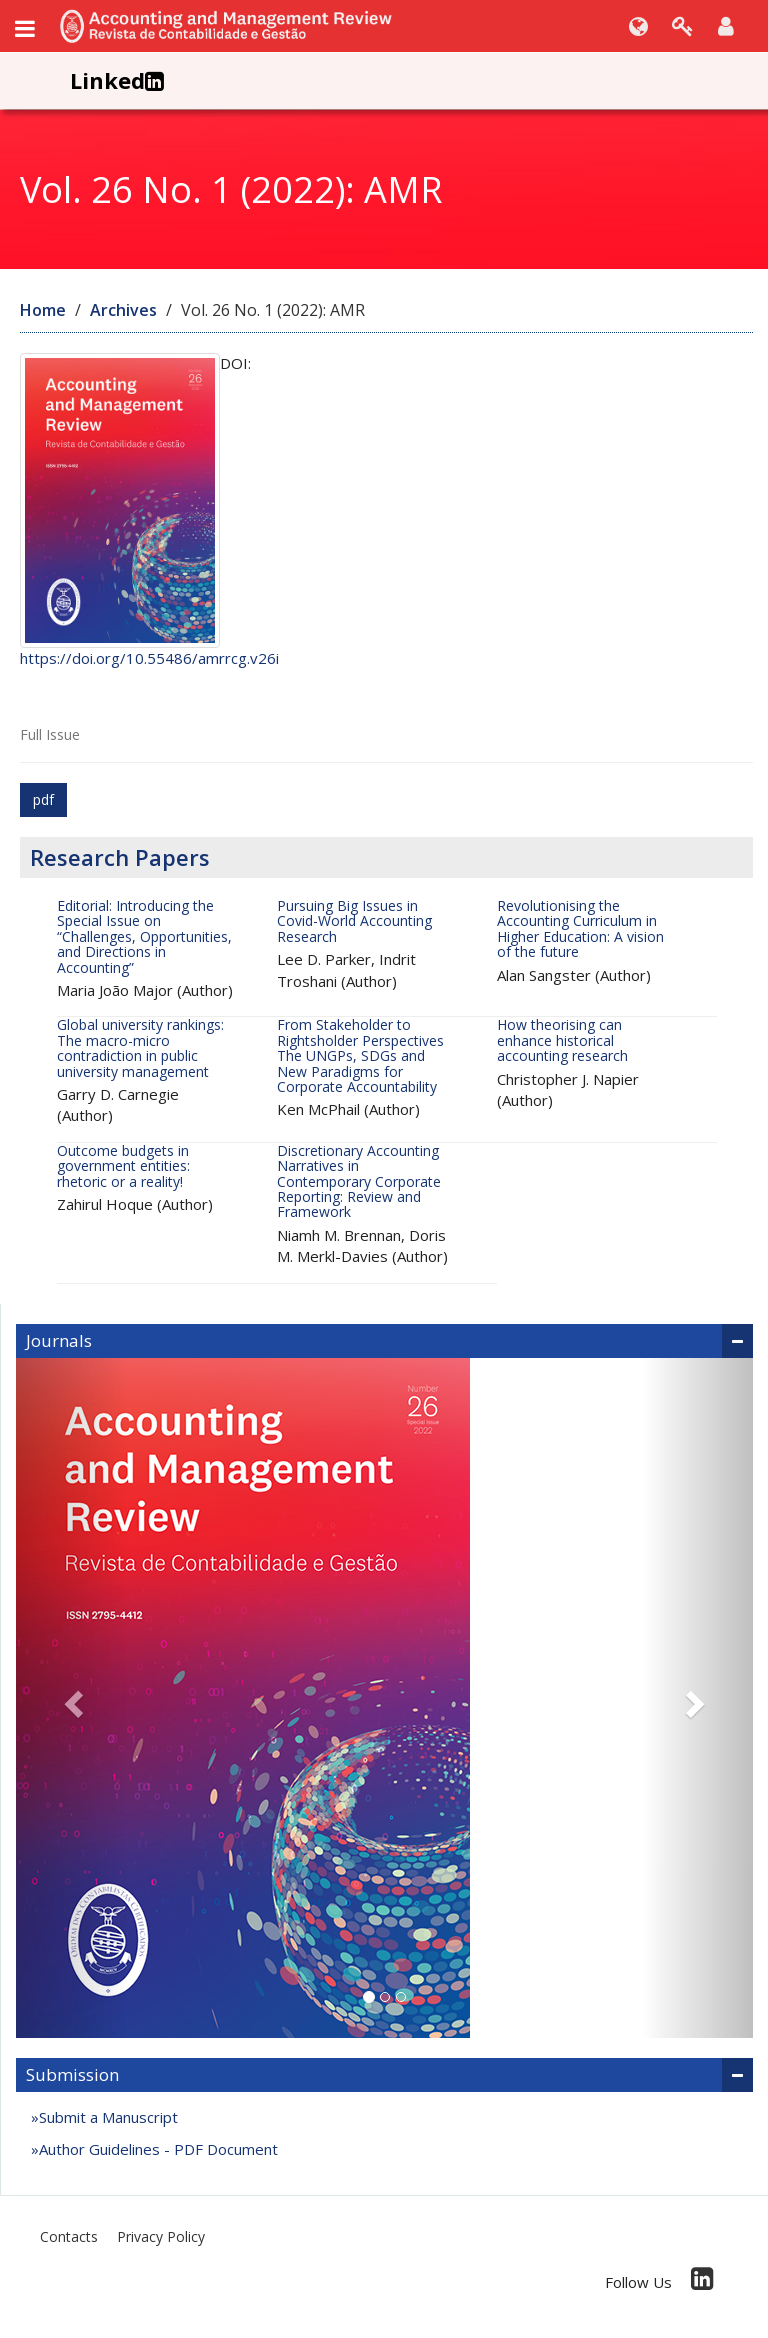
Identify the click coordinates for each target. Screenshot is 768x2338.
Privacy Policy (161, 2236)
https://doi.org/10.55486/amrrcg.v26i (149, 658)
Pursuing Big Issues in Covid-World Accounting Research (354, 921)
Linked (117, 80)
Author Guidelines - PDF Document (160, 2149)
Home (43, 310)
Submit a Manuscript (108, 2117)
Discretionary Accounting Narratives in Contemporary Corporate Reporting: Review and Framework (359, 1181)
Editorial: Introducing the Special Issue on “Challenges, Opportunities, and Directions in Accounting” (144, 936)
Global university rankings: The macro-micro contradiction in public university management (140, 1047)
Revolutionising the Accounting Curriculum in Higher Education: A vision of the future (580, 928)
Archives (123, 310)
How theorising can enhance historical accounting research (562, 1040)
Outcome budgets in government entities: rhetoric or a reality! (123, 1166)
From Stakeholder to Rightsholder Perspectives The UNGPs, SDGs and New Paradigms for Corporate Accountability (360, 1055)
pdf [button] (43, 799)
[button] (71, 1698)
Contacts (69, 2236)
